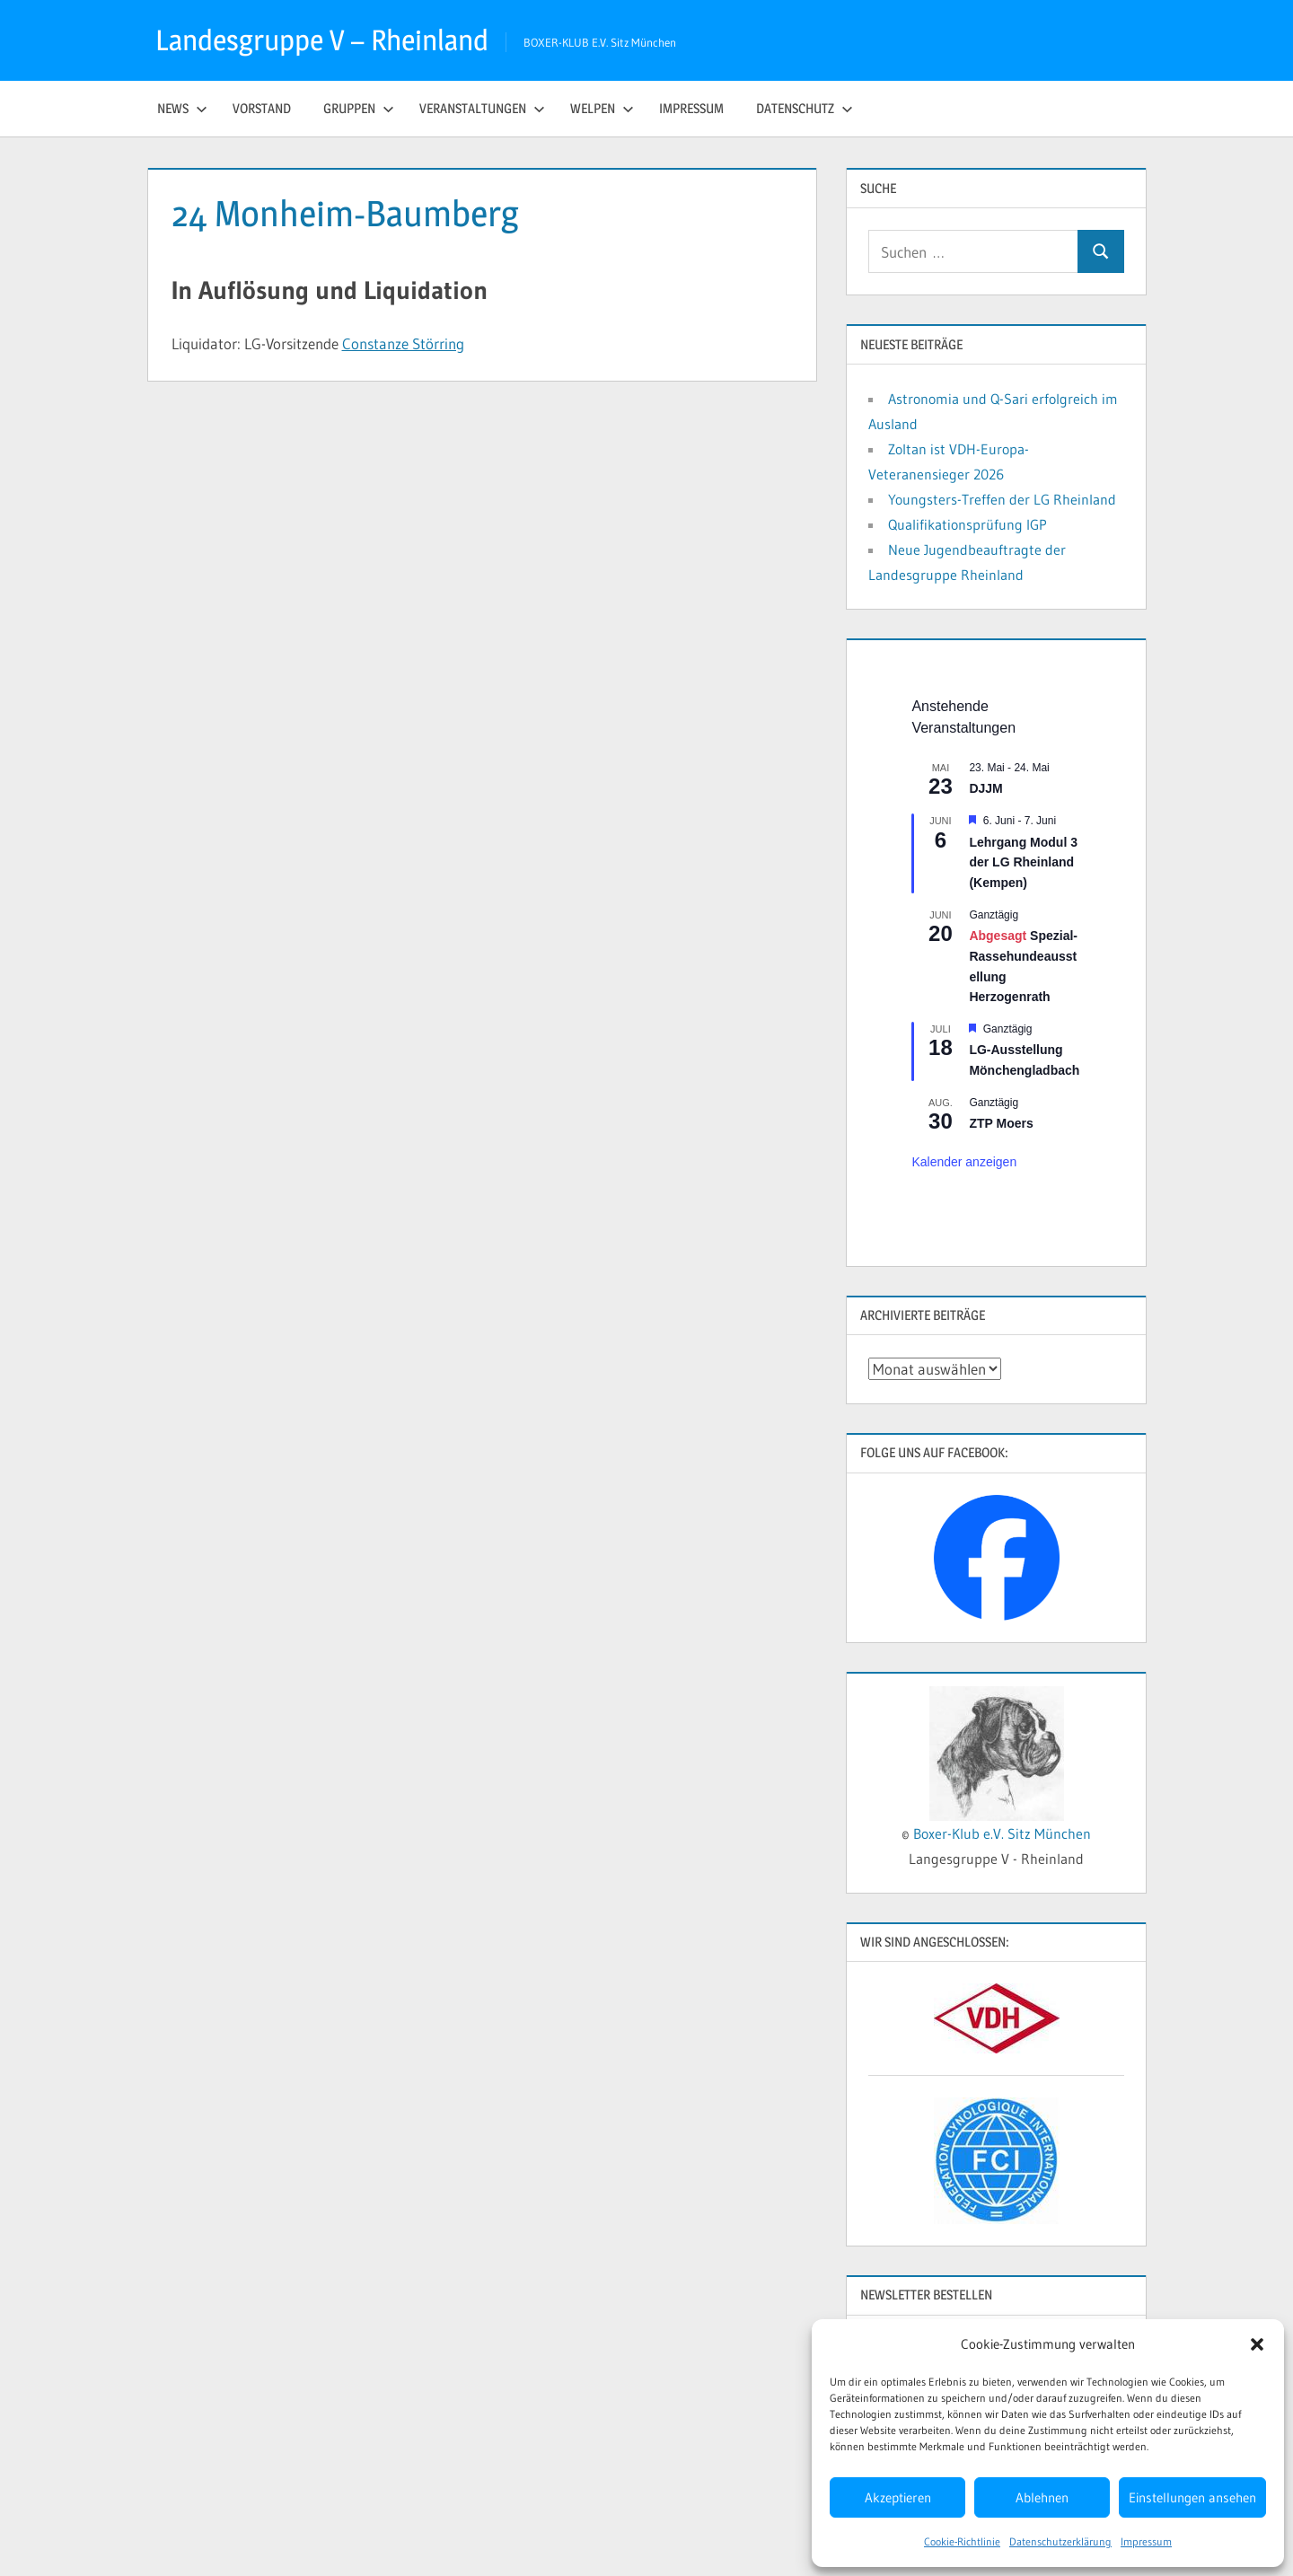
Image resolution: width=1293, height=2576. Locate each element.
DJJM (985, 788)
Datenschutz (804, 108)
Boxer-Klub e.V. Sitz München (1002, 1833)
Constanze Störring (403, 343)
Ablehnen (1042, 2497)
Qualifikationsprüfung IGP (967, 524)
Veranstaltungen (482, 108)
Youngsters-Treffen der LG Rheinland (1002, 499)
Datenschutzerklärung (1060, 2541)
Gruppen (358, 108)
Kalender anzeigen (963, 1162)
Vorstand (262, 108)
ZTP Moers (1001, 1123)
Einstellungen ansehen (1192, 2497)
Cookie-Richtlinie (962, 2541)
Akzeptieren (898, 2497)
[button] (1257, 2344)
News (182, 108)
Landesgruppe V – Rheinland (321, 39)
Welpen (602, 108)
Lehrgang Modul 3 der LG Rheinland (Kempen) (1023, 862)
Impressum (1146, 2541)
